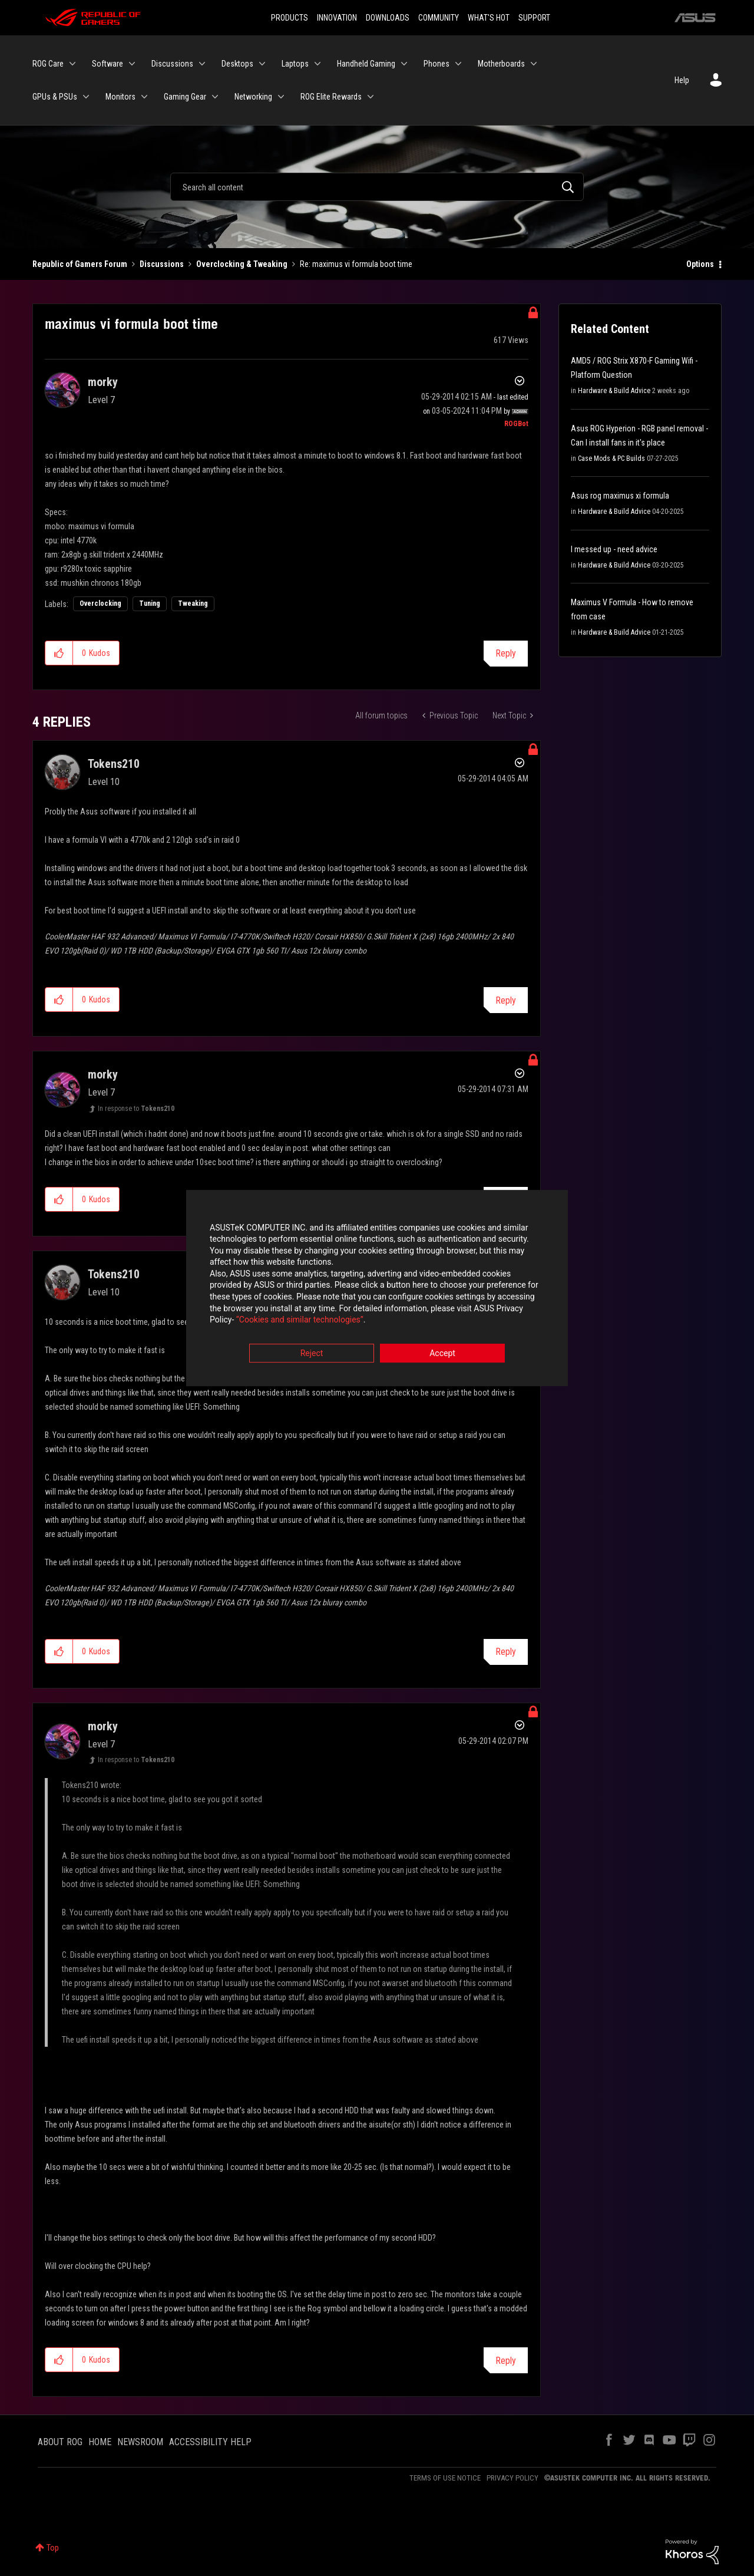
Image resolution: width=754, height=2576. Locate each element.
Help (681, 80)
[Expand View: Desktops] (262, 63)
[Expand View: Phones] (458, 63)
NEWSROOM (140, 2442)
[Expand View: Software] (132, 63)
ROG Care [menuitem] (48, 63)
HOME (99, 2442)
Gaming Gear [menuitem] (185, 96)
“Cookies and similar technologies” (299, 1320)
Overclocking (100, 603)
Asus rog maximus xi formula (620, 495)
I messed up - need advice (614, 549)
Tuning (149, 603)
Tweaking (193, 603)
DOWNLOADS (387, 17)
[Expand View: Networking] (281, 96)
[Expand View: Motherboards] (534, 63)
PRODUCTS (289, 17)
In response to (136, 1108)
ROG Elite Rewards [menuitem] (331, 96)
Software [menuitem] (107, 63)
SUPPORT (534, 17)
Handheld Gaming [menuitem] (366, 63)
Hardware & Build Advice (614, 391)
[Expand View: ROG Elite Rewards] (370, 96)
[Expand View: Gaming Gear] (215, 96)
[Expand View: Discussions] (202, 63)
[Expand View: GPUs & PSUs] (86, 96)
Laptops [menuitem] (295, 63)
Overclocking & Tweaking (241, 264)
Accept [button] (442, 1353)
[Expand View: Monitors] (144, 96)
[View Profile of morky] (103, 382)
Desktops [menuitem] (237, 63)
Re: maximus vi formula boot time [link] (356, 264)
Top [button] (53, 2547)
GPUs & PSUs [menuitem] (54, 96)
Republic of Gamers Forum (79, 264)
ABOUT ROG (60, 2442)
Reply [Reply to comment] (505, 1000)
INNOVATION (337, 17)
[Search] (377, 187)
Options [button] (700, 264)
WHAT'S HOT (489, 17)
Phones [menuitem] (436, 63)
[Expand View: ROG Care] (72, 63)
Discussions (162, 264)
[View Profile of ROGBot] (516, 424)
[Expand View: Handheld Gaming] (404, 63)
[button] (59, 653)
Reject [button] (311, 1353)
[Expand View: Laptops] (317, 63)
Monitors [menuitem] (120, 96)
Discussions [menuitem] (172, 63)
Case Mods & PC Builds (611, 458)
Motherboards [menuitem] (501, 63)
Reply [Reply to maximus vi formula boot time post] (505, 653)
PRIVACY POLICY (512, 2477)
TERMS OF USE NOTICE (445, 2477)
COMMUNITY (438, 17)
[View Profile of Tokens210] (114, 764)
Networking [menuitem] (253, 96)
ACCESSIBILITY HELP (210, 2442)
